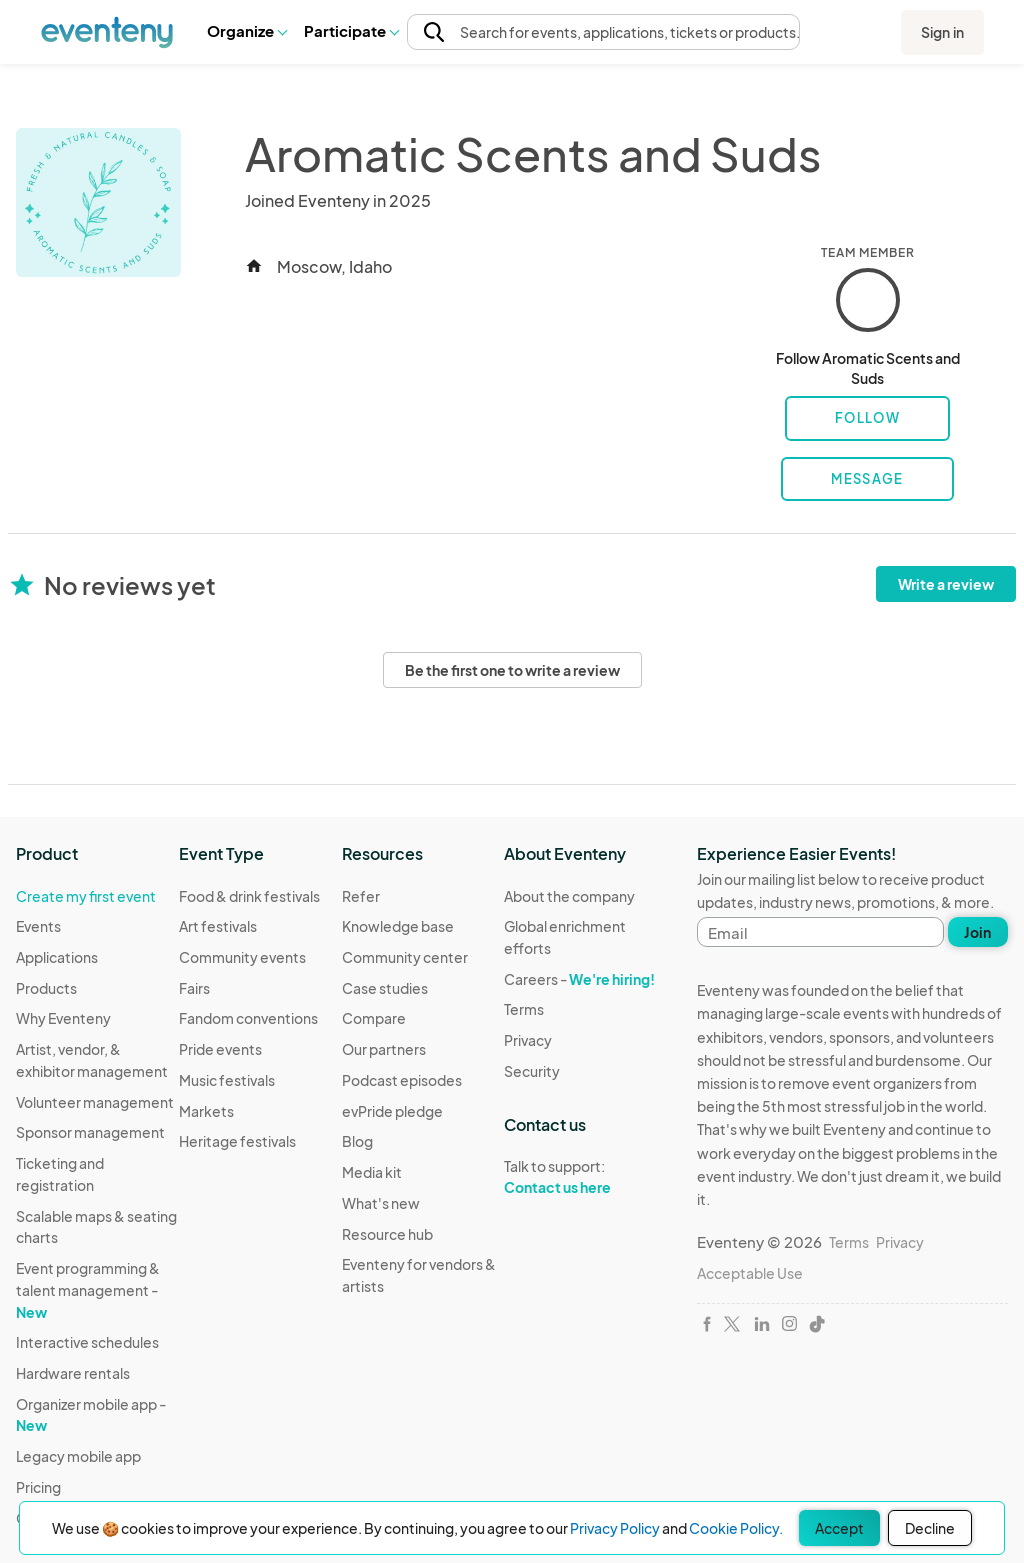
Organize (246, 30)
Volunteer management (95, 1102)
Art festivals (218, 926)
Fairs (194, 988)
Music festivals (227, 1080)
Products (46, 988)
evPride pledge (392, 1111)
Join (977, 932)
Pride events (220, 1049)
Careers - (579, 979)
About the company (569, 896)
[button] (246, 31)
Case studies (385, 988)
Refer (361, 896)
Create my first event (86, 896)
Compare (374, 1018)
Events (38, 926)
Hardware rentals (73, 1373)
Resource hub (387, 1234)
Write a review (946, 584)
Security (532, 1071)
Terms (524, 1009)
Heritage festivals (237, 1141)
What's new (381, 1203)
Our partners (384, 1049)
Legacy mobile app (78, 1456)
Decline (930, 1528)
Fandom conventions (248, 1018)
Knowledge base (398, 926)
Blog (357, 1141)
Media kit (372, 1172)
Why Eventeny (63, 1018)
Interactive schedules (87, 1342)
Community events (242, 957)
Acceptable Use (750, 1273)
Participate (351, 30)
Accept (839, 1528)
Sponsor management (90, 1132)
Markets (206, 1111)
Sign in (942, 32)
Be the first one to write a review (512, 670)
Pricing (38, 1487)
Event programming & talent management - (88, 1289)
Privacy (528, 1040)
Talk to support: (585, 1177)
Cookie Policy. (736, 1528)
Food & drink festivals (249, 896)
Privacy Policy (615, 1528)
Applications (57, 957)
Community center (405, 957)
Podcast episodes (402, 1080)
